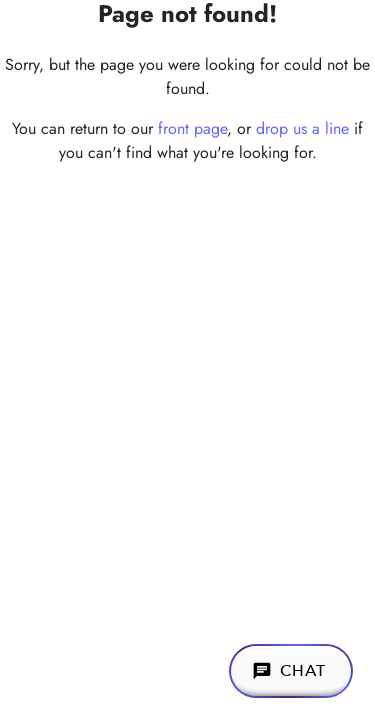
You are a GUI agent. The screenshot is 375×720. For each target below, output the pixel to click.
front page (192, 128)
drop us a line (302, 128)
